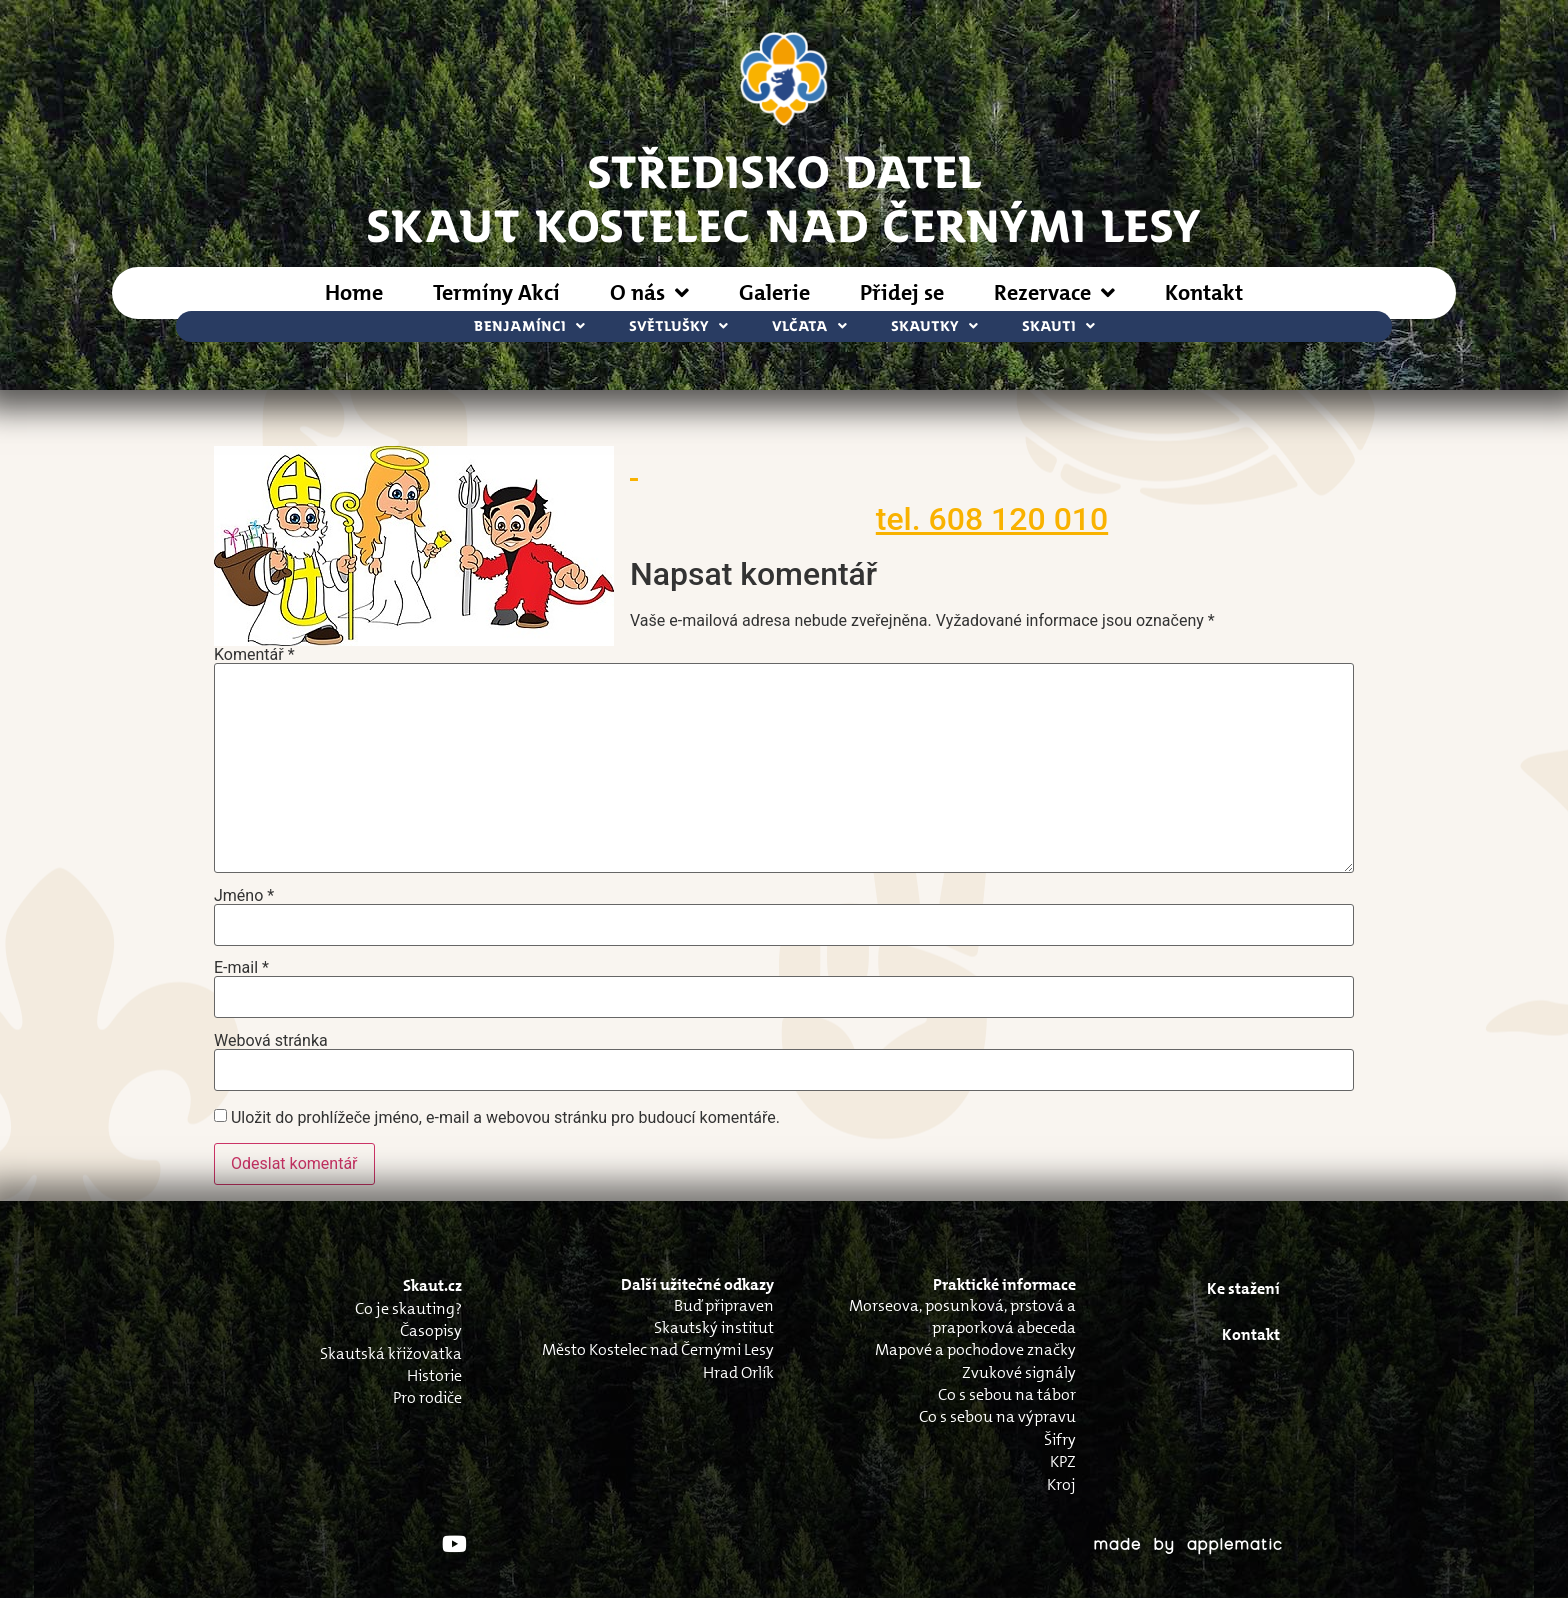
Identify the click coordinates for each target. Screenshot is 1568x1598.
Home (354, 292)
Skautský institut (714, 1327)
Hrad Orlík (738, 1372)
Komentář (254, 655)
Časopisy (431, 1330)
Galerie (774, 292)
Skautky (934, 326)
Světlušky (678, 326)
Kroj (1061, 1484)
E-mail (241, 968)
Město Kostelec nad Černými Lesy (658, 1349)
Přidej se (902, 292)
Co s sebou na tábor (1007, 1394)
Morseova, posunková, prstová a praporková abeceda (962, 1316)
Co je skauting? (408, 1308)
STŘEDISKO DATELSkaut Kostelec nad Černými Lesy (784, 197)
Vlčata (809, 326)
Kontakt (1204, 292)
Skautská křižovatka (391, 1353)
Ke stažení (1243, 1288)
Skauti (1058, 326)
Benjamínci (529, 326)
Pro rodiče (427, 1397)
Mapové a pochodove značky (975, 1349)
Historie (434, 1375)
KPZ (1063, 1461)
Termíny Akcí (496, 292)
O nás (649, 293)
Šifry (1060, 1439)
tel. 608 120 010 (992, 519)
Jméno (244, 896)
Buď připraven (724, 1305)
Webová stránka (271, 1041)
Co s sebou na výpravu (997, 1416)
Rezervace (1054, 293)
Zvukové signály (1019, 1372)
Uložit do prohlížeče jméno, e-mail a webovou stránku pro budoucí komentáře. (505, 1118)
